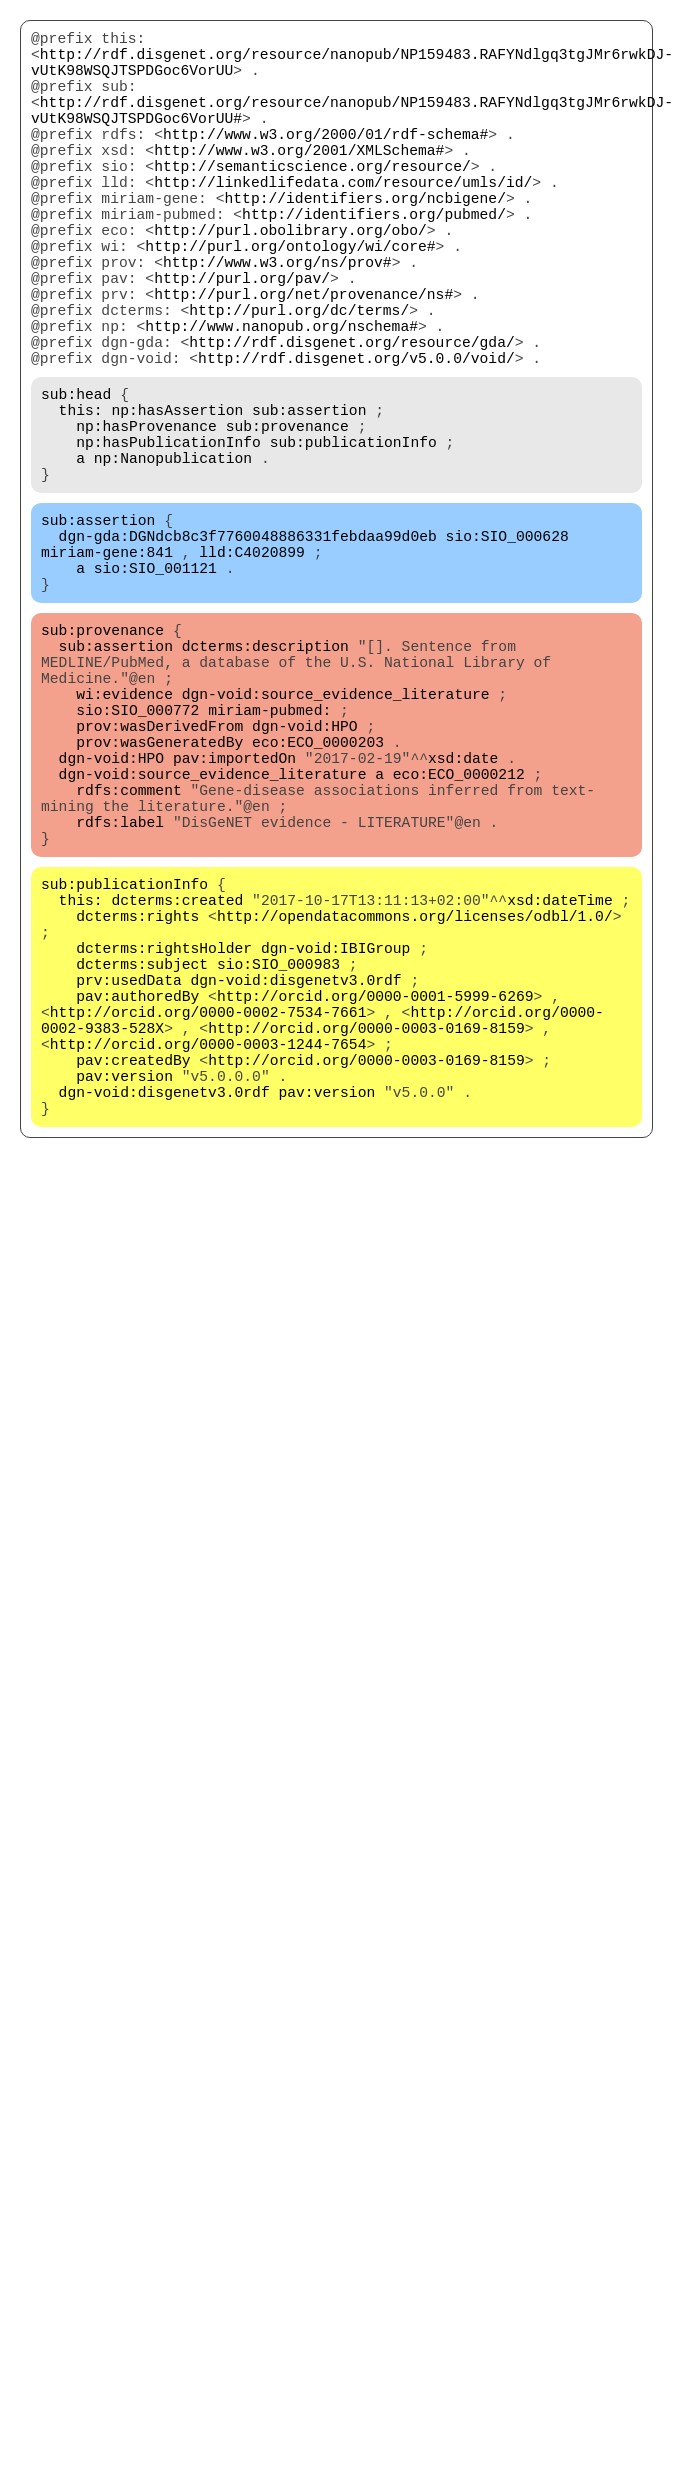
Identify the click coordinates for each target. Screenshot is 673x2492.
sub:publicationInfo (353, 541)
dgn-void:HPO (305, 881)
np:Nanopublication (173, 561)
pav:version (124, 1311)
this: (81, 501)
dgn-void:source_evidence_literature (336, 841)
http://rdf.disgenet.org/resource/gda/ (351, 421)
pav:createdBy (133, 1291)
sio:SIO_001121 (155, 691)
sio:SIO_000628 (507, 651)
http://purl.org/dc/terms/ (299, 381)
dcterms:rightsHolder (164, 1151)
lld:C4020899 (252, 671)
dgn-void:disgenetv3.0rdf (296, 1191)
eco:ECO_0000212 (459, 941)
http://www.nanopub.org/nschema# (281, 401)
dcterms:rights (137, 1111)
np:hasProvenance (146, 521)
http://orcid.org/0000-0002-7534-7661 (208, 1231)
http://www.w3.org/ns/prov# (277, 321)
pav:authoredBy (137, 1211)
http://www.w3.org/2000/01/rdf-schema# (325, 161)
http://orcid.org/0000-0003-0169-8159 (366, 1251)
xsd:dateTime (560, 1091)
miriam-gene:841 (107, 671)
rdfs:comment (129, 961)
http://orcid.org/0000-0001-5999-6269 (375, 1211)
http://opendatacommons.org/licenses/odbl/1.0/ (415, 1111)
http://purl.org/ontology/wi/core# (290, 301)
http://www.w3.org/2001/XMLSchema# (299, 181)
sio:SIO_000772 (137, 861)
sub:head (76, 481)
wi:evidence (124, 841)
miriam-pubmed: (269, 861)
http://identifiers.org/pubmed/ (374, 261)
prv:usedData (129, 1191)
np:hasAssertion (177, 501)
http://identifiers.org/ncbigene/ (364, 241)
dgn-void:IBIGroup (336, 1151)
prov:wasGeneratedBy (159, 901)
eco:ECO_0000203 (318, 901)
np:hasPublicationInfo (168, 541)
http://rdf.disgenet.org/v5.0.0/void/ (356, 441)
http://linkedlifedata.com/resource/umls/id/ (343, 221)
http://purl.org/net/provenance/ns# (303, 361)
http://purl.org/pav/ (242, 341)
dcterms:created (177, 1091)
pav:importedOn (234, 921)
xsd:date (463, 921)
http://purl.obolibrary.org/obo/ (290, 281)
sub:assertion (309, 501)
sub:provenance (287, 521)
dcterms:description (265, 781)
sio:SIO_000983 (278, 1171)
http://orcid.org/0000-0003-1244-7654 (208, 1271)
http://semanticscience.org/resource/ (312, 201)
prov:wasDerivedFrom (159, 881)
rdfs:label (120, 1001)
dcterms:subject (142, 1171)
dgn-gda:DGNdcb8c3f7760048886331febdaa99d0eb (248, 651)
